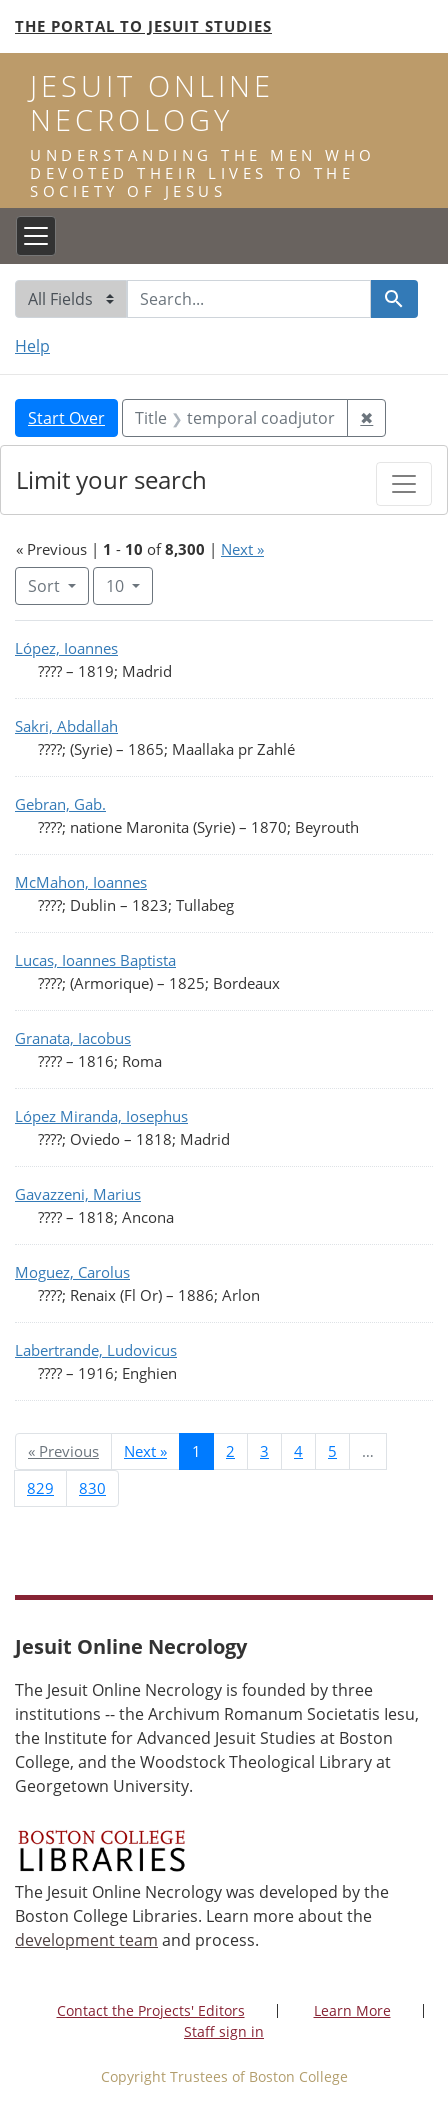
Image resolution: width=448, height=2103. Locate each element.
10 (129, 585)
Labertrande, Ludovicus (96, 1350)
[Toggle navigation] (36, 236)
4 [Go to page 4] (298, 1451)
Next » (242, 549)
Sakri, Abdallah (66, 726)
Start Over (66, 418)
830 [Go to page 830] (92, 1488)
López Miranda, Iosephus (101, 1116)
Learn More (352, 2010)
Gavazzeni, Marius (78, 1194)
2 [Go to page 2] (230, 1451)
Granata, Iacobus (73, 1038)
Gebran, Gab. (60, 804)
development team (86, 1940)
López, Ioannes (66, 648)
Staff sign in (224, 2031)
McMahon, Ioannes (81, 882)
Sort (46, 586)
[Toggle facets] (404, 484)
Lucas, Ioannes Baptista (95, 960)
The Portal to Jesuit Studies (143, 26)
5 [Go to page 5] (332, 1451)
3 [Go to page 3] (264, 1451)
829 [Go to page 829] (40, 1488)
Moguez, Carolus (72, 1272)
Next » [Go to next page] (145, 1451)
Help (32, 346)
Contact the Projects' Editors (151, 2010)
